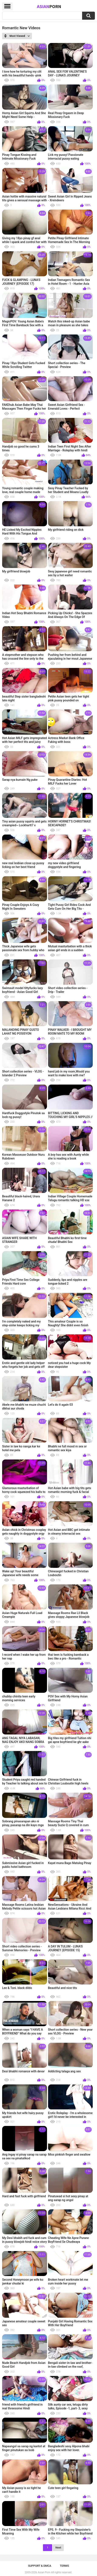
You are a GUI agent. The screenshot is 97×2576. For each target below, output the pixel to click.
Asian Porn (44, 2572)
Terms (64, 2565)
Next (58, 2547)
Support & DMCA (39, 2565)
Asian (49, 6)
